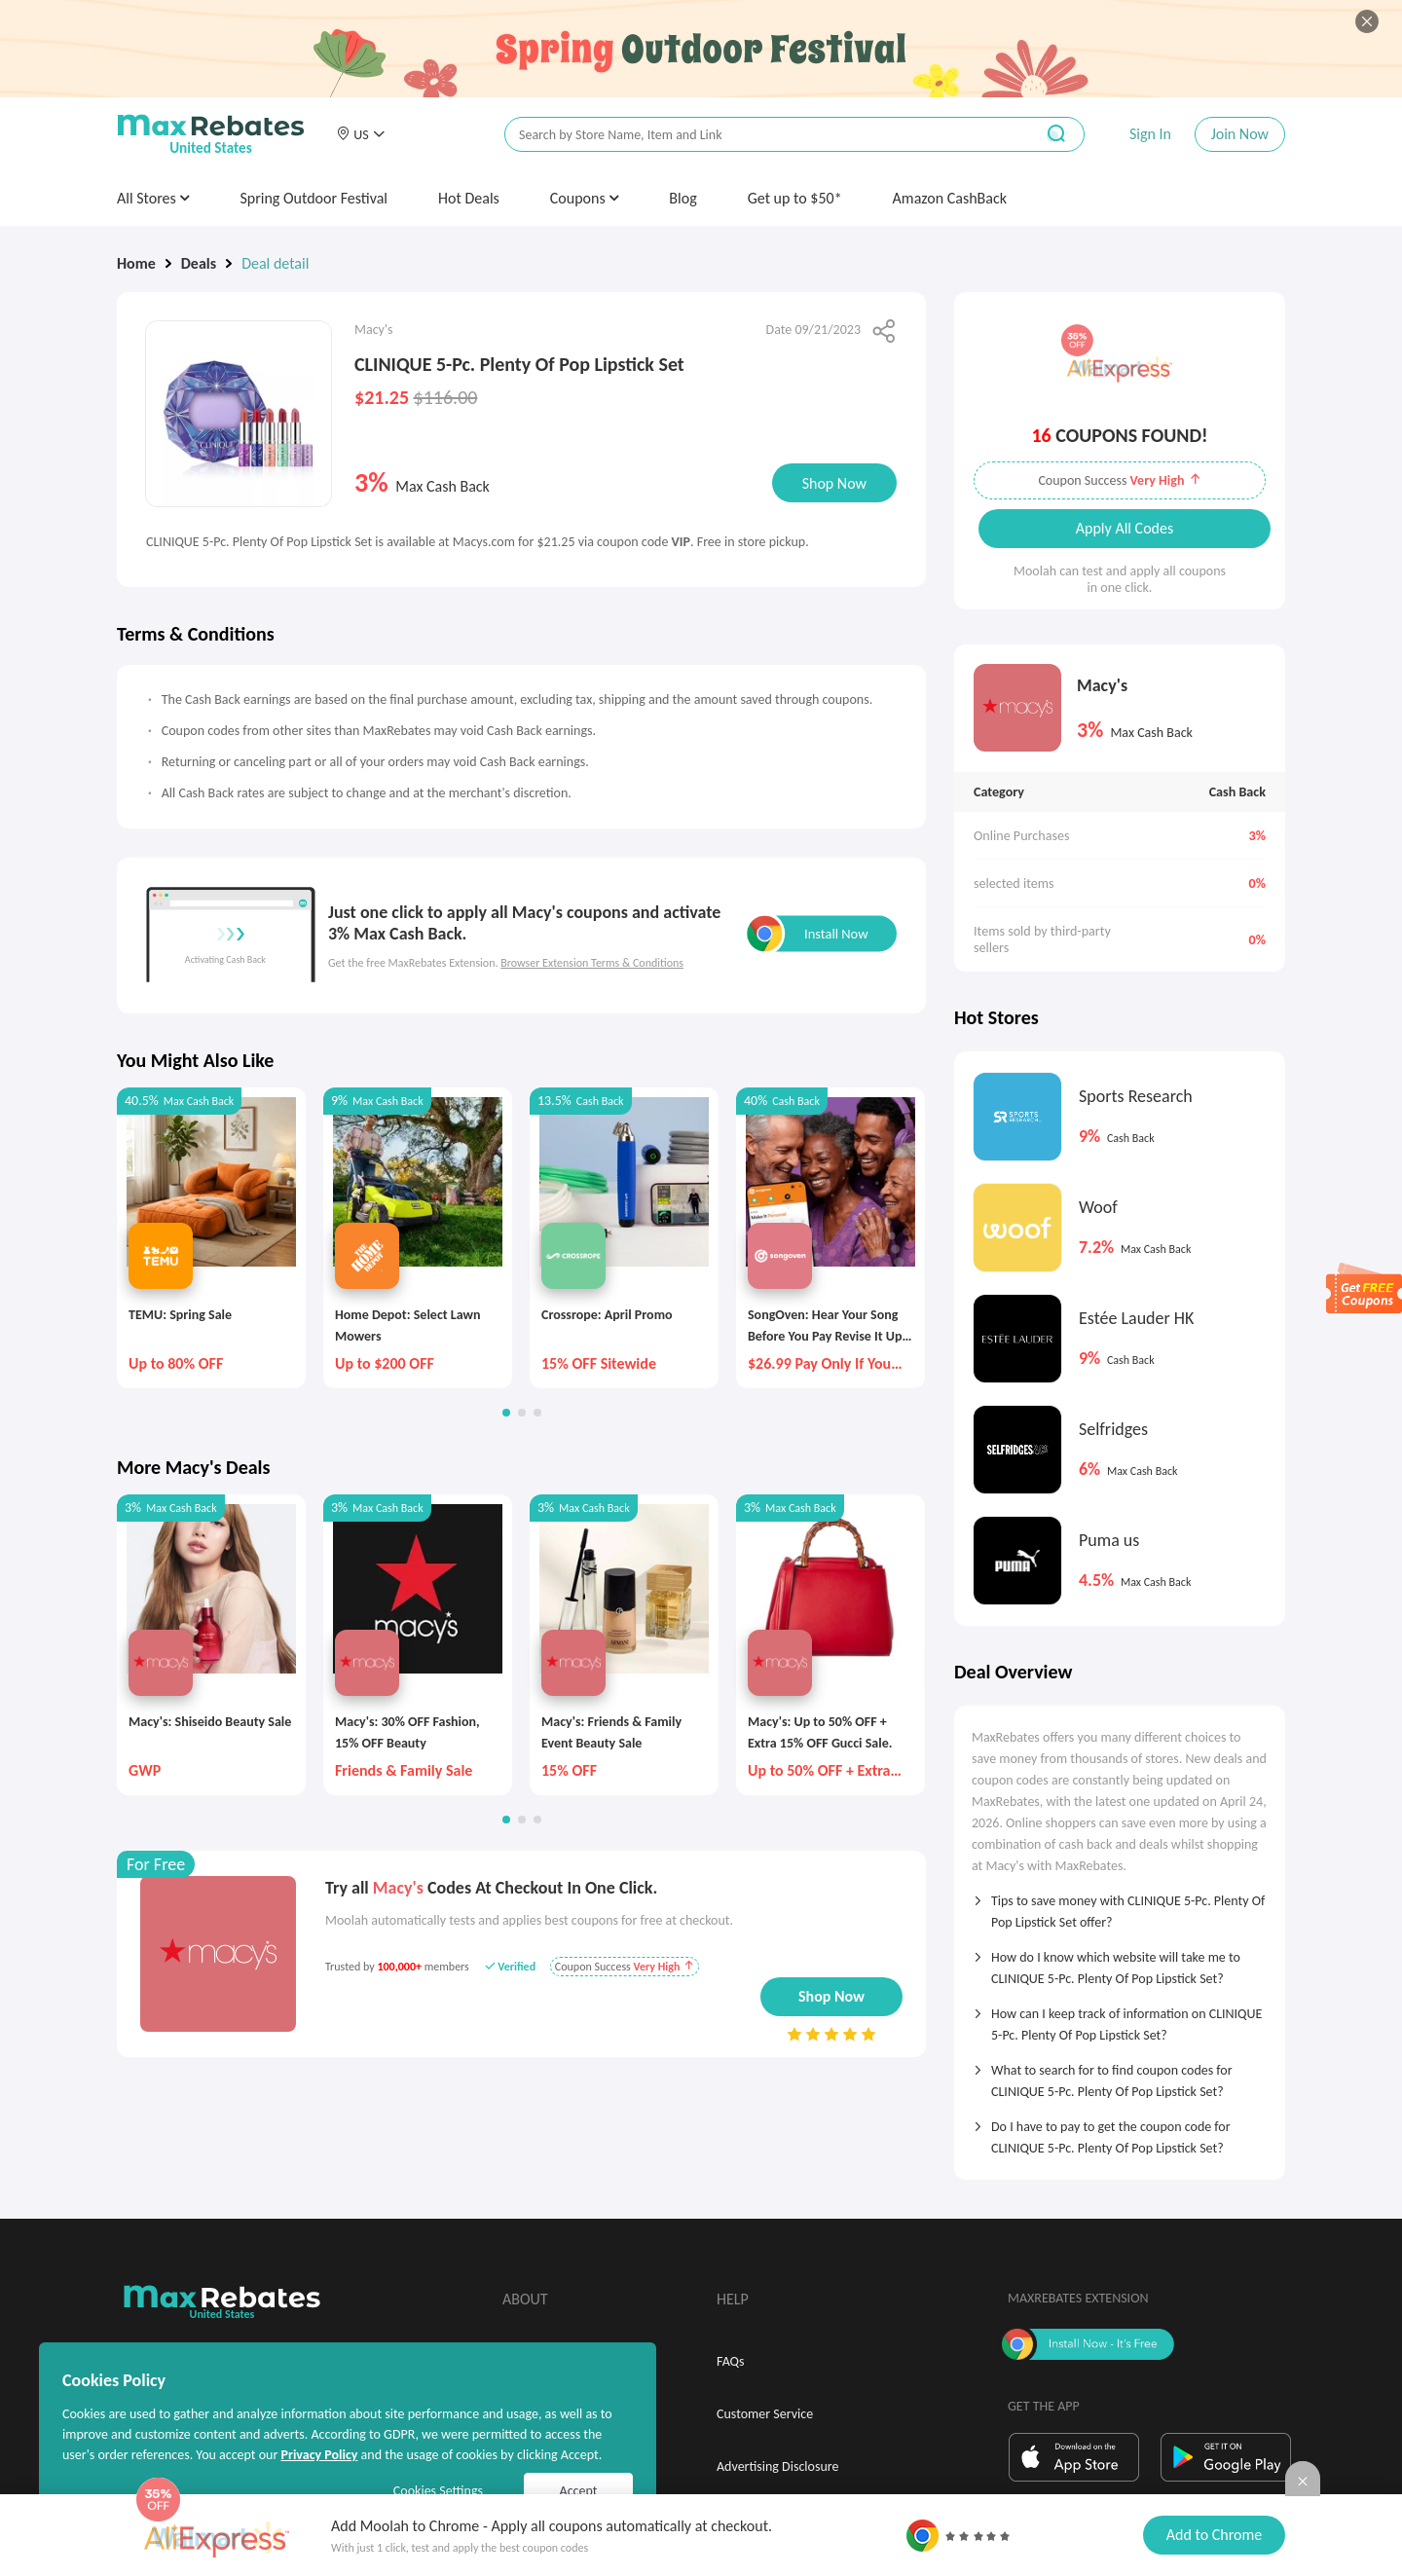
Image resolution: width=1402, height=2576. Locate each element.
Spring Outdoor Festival (313, 198)
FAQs (731, 2361)
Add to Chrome (1214, 2534)
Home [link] (136, 263)
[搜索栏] (756, 135)
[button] (360, 134)
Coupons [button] (584, 198)
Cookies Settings (438, 2491)
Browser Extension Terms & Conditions (591, 963)
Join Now (1240, 134)
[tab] (1120, 1905)
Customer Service (765, 2414)
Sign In (1150, 134)
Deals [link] (198, 263)
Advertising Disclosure (777, 2466)
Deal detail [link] (275, 263)
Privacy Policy (318, 2455)
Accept (579, 2491)
